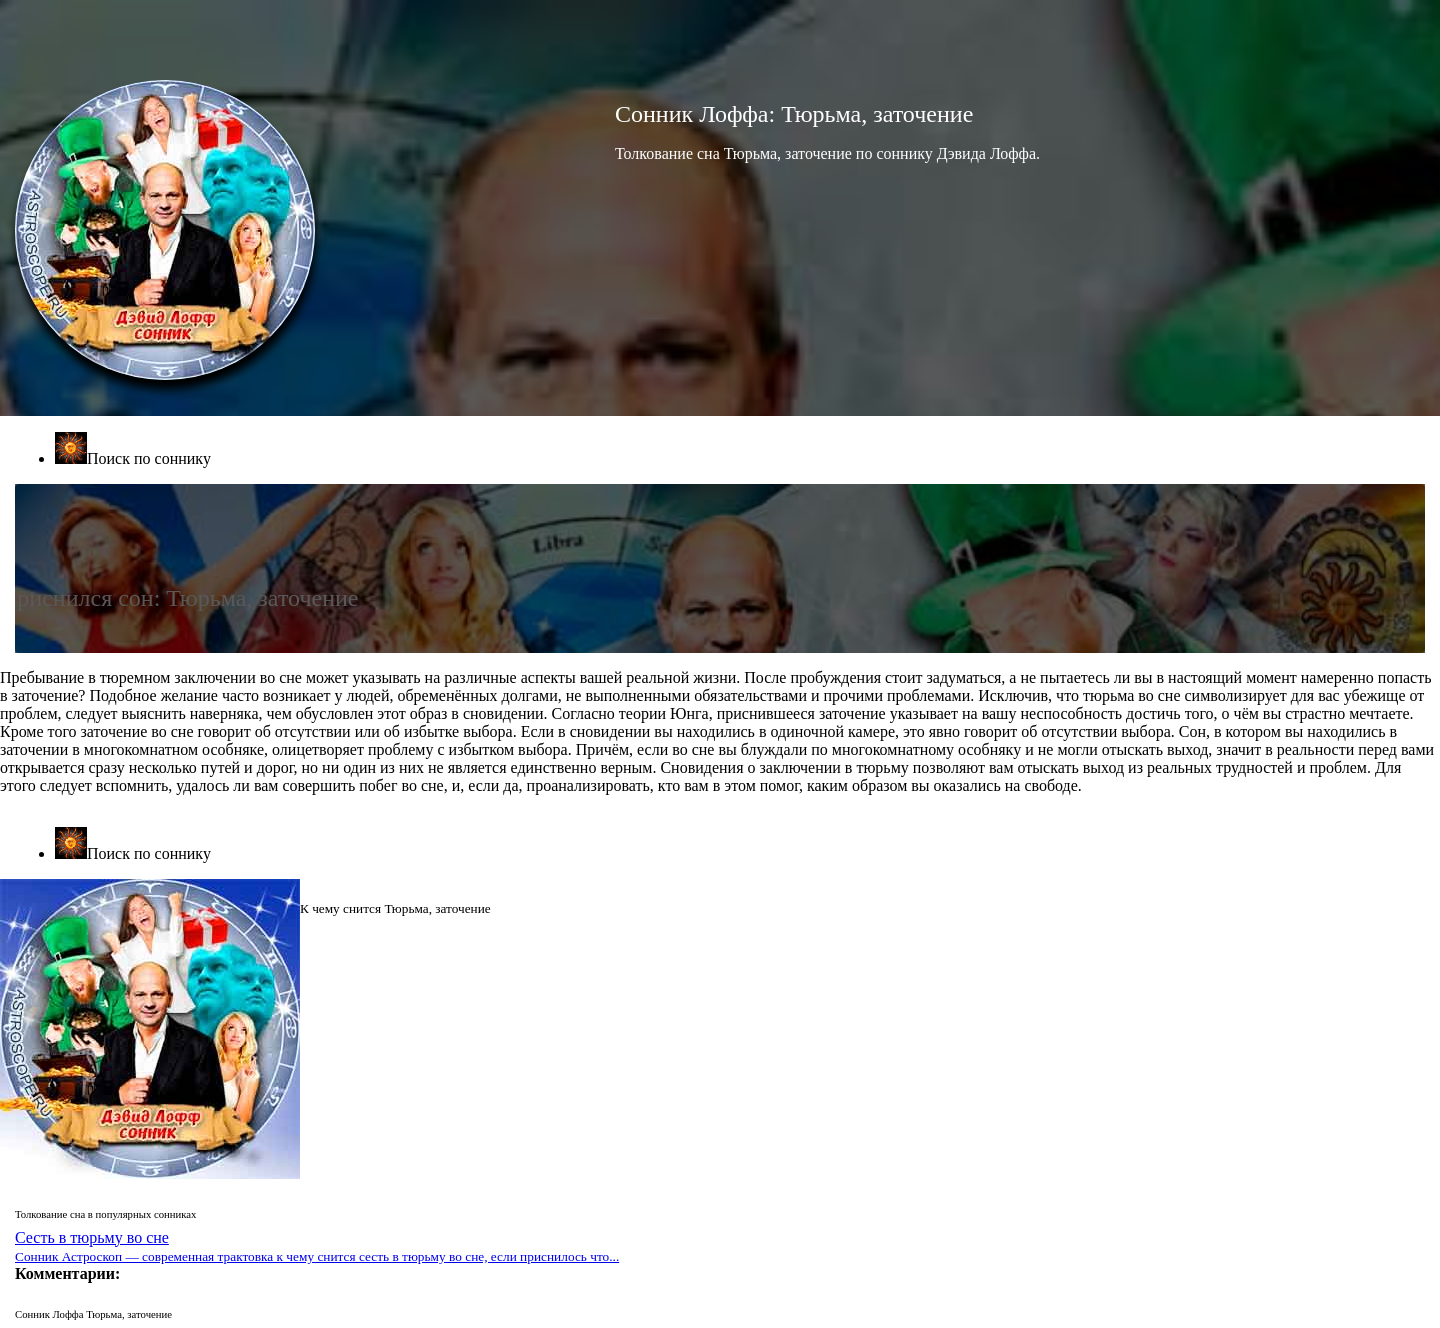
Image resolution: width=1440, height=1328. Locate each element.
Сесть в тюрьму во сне (317, 1246)
